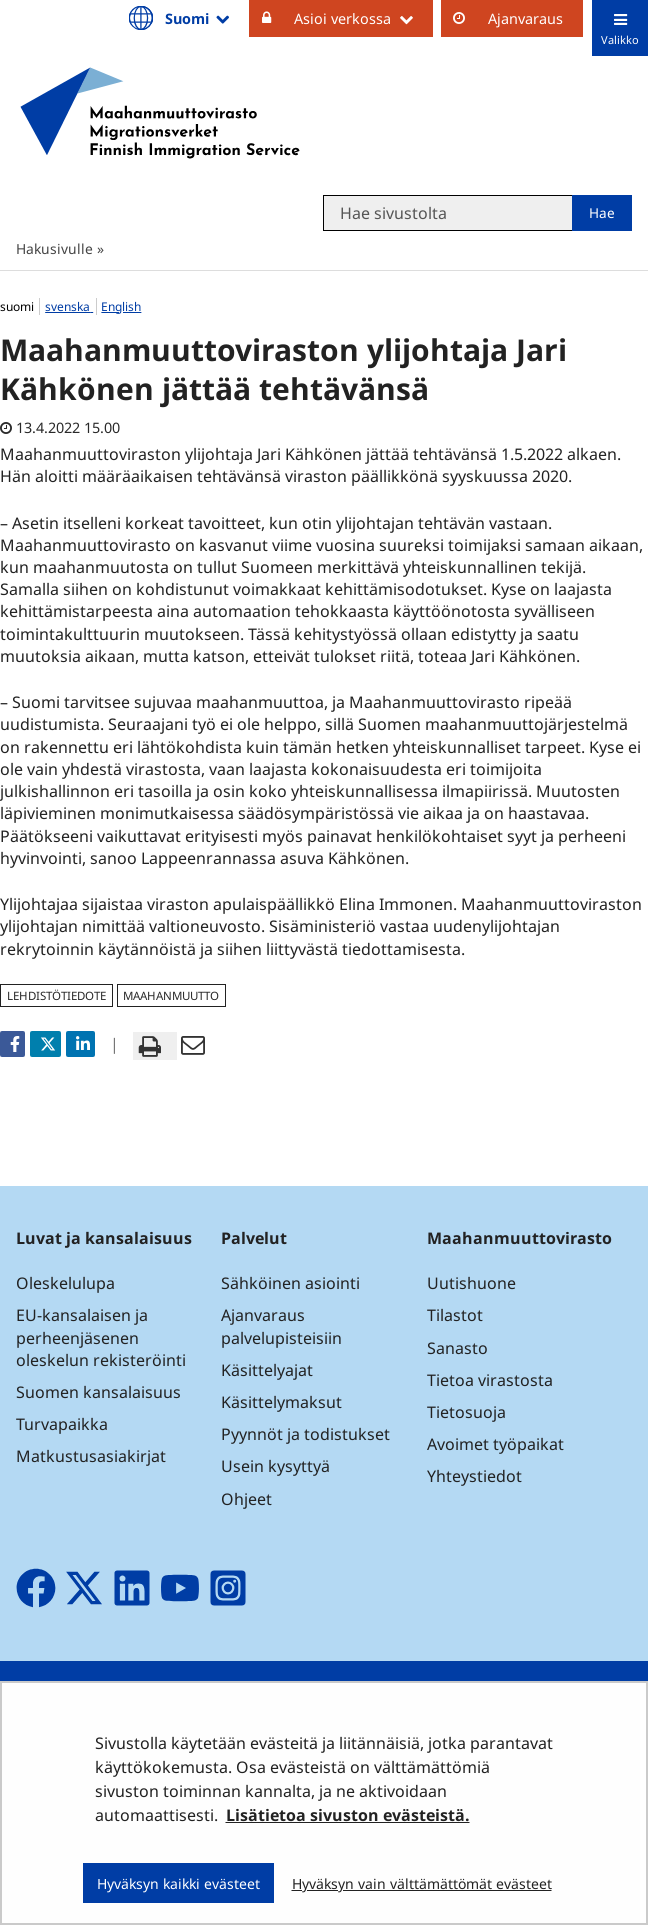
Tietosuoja (466, 1412)
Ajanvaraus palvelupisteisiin (281, 1326)
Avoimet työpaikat (495, 1444)
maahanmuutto (171, 995)
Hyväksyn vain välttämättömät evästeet (422, 1883)
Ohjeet (246, 1499)
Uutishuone (471, 1283)
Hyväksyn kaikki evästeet (178, 1883)
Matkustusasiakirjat (91, 1456)
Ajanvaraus (525, 18)
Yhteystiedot (474, 1476)
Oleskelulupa (65, 1283)
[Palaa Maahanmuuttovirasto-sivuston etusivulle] (160, 113)
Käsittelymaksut (281, 1402)
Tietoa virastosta (490, 1380)
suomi (18, 306)
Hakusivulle (54, 248)
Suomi (199, 18)
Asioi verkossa (363, 18)
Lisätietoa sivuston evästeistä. (348, 1815)
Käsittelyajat (267, 1370)
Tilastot (455, 1315)
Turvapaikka (62, 1424)
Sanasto (457, 1348)
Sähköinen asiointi (290, 1283)
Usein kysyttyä (277, 1466)
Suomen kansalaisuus (98, 1392)
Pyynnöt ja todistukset (305, 1434)
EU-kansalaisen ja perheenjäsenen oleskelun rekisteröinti (101, 1337)
